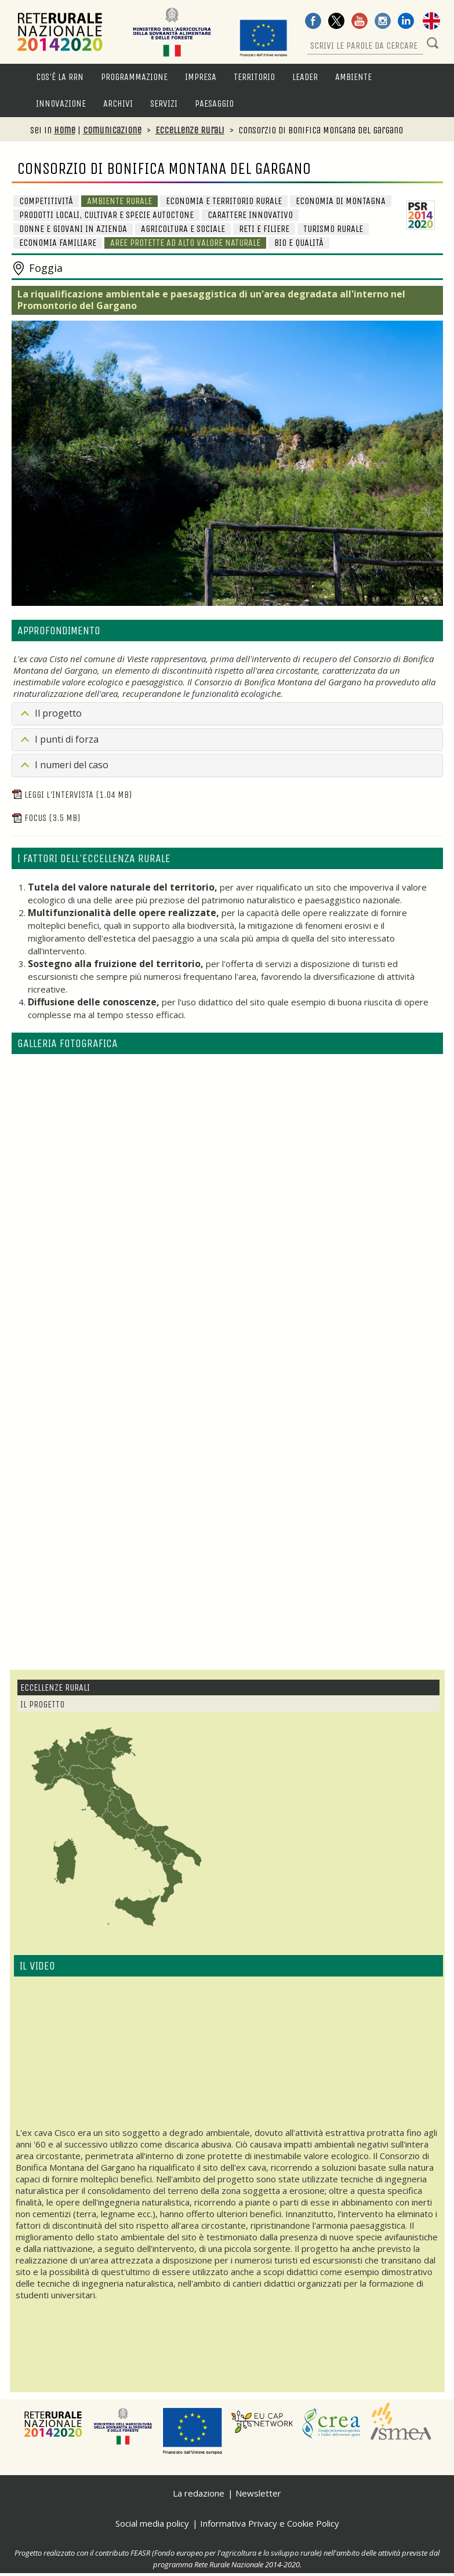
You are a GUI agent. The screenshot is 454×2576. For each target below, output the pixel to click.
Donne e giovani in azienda (73, 228)
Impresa (200, 76)
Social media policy (152, 2523)
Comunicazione (112, 130)
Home (64, 130)
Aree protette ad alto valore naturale (185, 242)
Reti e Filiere (264, 228)
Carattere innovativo (250, 214)
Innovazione (61, 103)
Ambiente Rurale (119, 200)
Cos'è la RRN (59, 76)
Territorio (254, 76)
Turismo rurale (333, 228)
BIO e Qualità (299, 242)
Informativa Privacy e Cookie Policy (269, 2523)
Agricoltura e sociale (183, 228)
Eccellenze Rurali (189, 130)
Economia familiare (57, 242)
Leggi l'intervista (72, 794)
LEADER (305, 76)
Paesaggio (214, 103)
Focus (46, 817)
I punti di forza (67, 739)
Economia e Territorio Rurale (224, 200)
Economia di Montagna (341, 200)
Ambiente (353, 76)
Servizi (163, 103)
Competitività (46, 200)
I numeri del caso (71, 764)
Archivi (118, 103)
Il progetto (58, 713)
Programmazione (134, 76)
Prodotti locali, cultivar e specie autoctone (106, 214)
